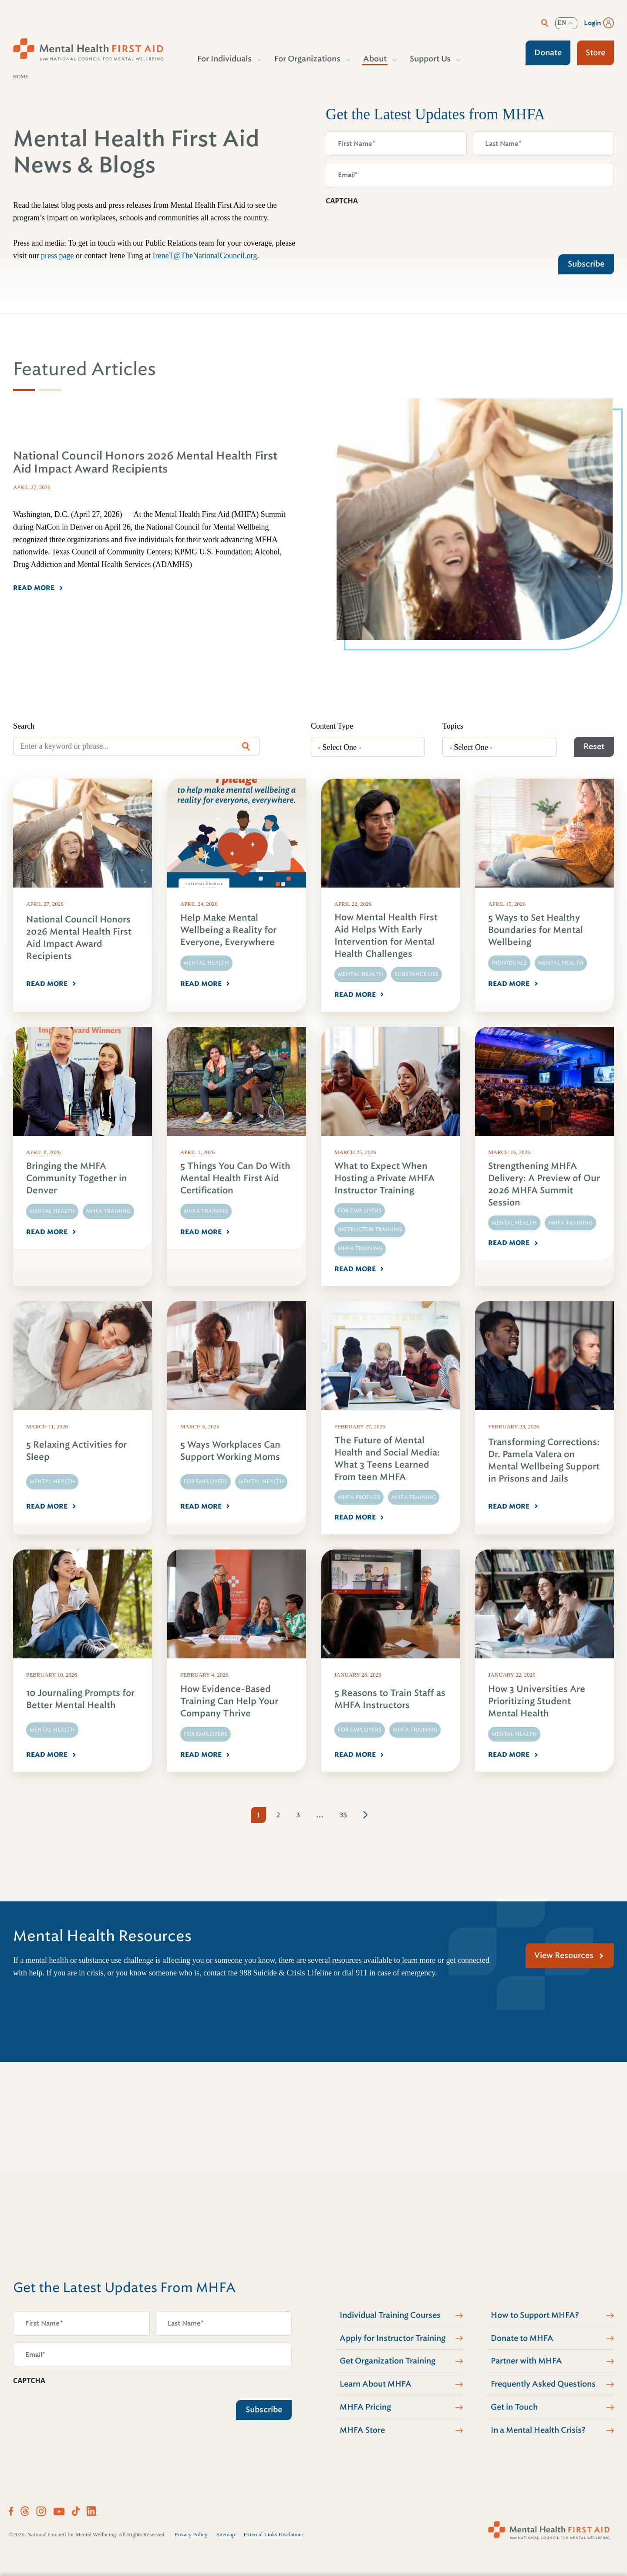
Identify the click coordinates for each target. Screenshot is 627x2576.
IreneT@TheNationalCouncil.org (204, 255)
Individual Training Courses (390, 2315)
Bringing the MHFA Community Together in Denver (76, 1178)
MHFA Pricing (365, 2407)
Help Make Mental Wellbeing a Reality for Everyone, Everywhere (228, 930)
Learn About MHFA (375, 2384)
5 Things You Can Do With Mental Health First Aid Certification (235, 1178)
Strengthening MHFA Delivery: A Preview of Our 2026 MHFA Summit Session (544, 1184)
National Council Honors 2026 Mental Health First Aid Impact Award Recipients (78, 938)
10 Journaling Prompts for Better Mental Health (80, 1699)
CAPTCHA (342, 201)
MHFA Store (362, 2430)
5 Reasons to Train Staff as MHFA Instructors (389, 1699)
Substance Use (416, 974)
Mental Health (206, 962)
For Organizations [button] (307, 59)
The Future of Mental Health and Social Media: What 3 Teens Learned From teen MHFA (387, 1459)
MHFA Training (108, 1211)
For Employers (359, 1210)
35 (343, 1815)
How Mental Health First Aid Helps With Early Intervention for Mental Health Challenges (386, 936)
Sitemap (225, 2534)
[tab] (24, 390)
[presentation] (392, 228)
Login (592, 23)
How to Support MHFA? (535, 2315)
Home (20, 77)
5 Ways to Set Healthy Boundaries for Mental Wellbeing (535, 930)
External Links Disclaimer (273, 2534)
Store (595, 52)
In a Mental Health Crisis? (538, 2430)
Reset (593, 746)
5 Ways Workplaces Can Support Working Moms (230, 1451)
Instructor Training (370, 1229)
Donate (548, 52)
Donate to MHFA (522, 2338)
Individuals (509, 962)
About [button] (375, 59)
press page (57, 255)
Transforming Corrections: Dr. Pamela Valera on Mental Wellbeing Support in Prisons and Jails (544, 1460)
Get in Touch (514, 2407)
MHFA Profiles (359, 1497)
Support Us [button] (431, 59)
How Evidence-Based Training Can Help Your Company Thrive (229, 1701)
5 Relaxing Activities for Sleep (76, 1451)
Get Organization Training (387, 2361)
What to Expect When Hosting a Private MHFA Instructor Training (384, 1178)
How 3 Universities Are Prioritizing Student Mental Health (536, 1701)
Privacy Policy (191, 2534)
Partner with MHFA (526, 2361)
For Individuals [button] (225, 59)
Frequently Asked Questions (543, 2384)
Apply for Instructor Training (392, 2338)
